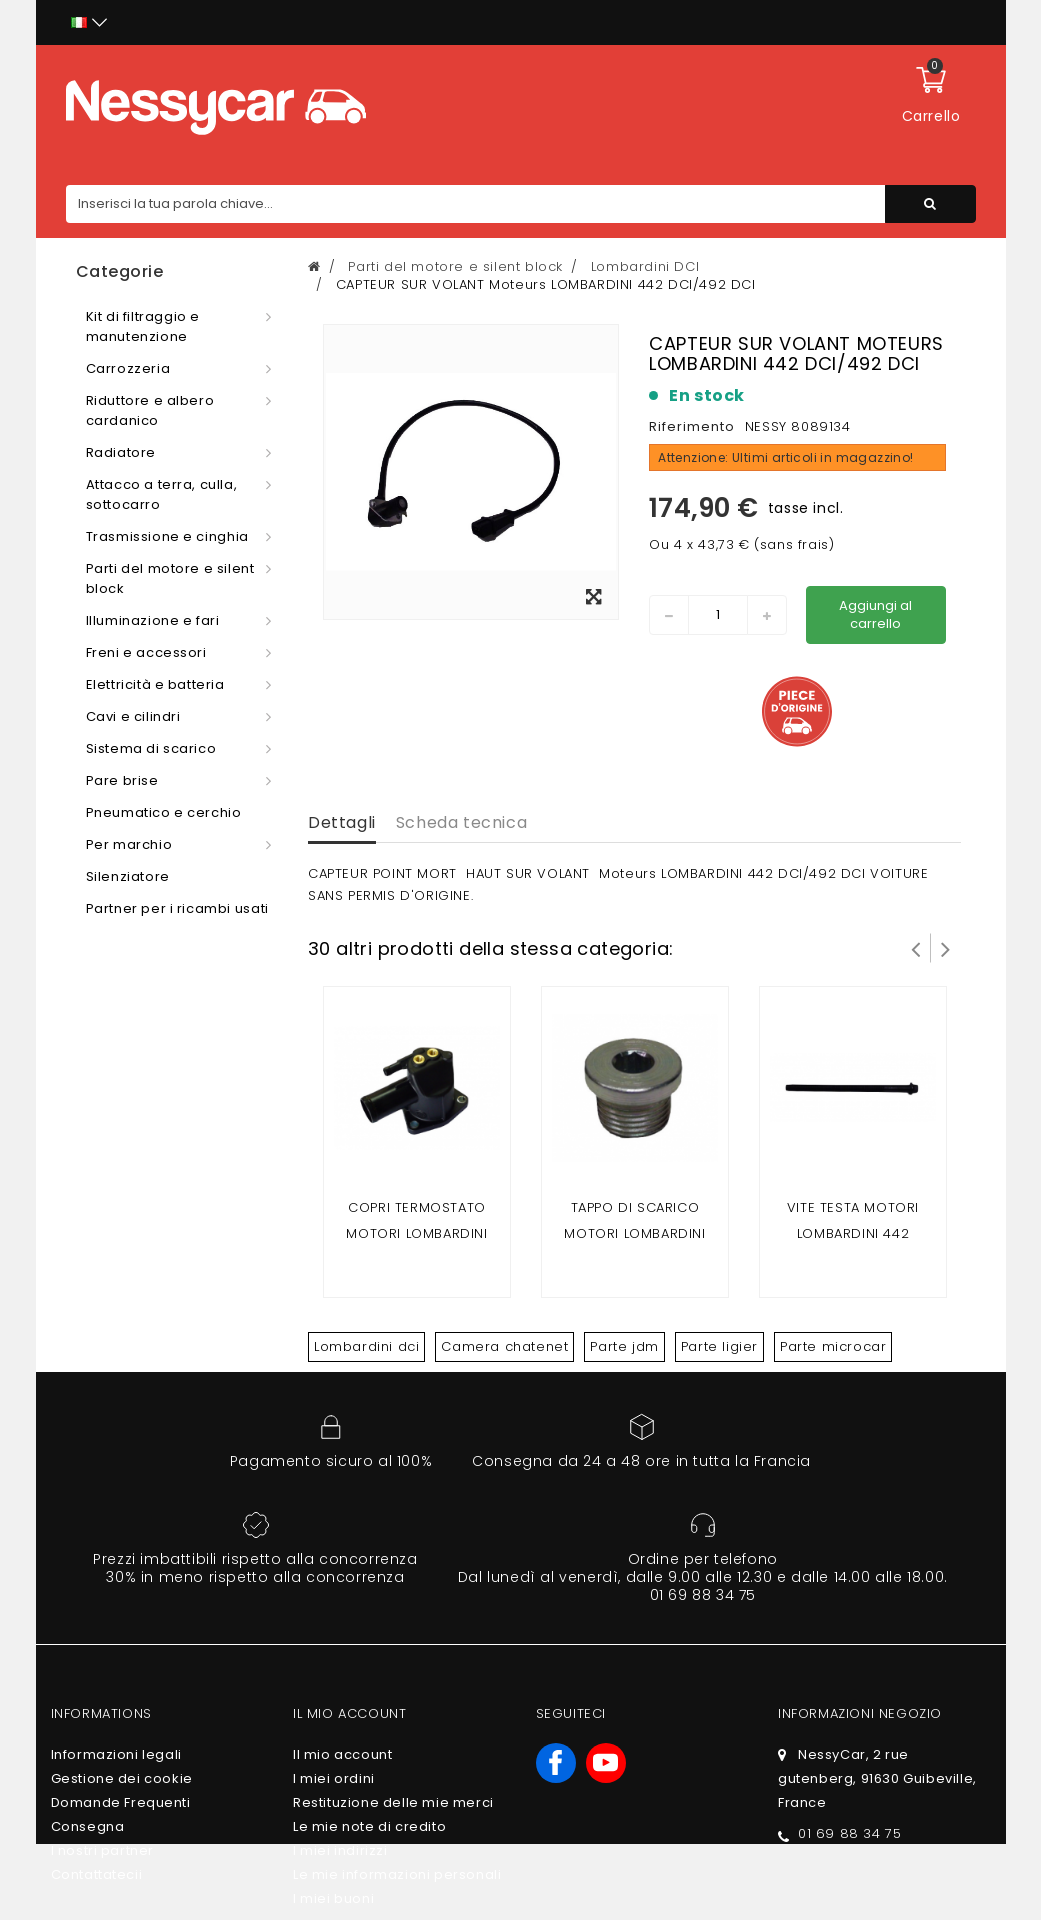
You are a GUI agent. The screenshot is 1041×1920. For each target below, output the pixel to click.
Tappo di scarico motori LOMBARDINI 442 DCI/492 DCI (634, 1233)
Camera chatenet (504, 1346)
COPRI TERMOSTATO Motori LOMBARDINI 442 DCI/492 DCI (416, 1233)
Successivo (946, 948)
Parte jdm (624, 1346)
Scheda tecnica (461, 822)
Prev (916, 948)
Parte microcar (833, 1346)
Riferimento (692, 426)
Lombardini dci (366, 1346)
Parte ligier (719, 1346)
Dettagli (342, 822)
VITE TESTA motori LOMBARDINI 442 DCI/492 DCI (853, 1233)
